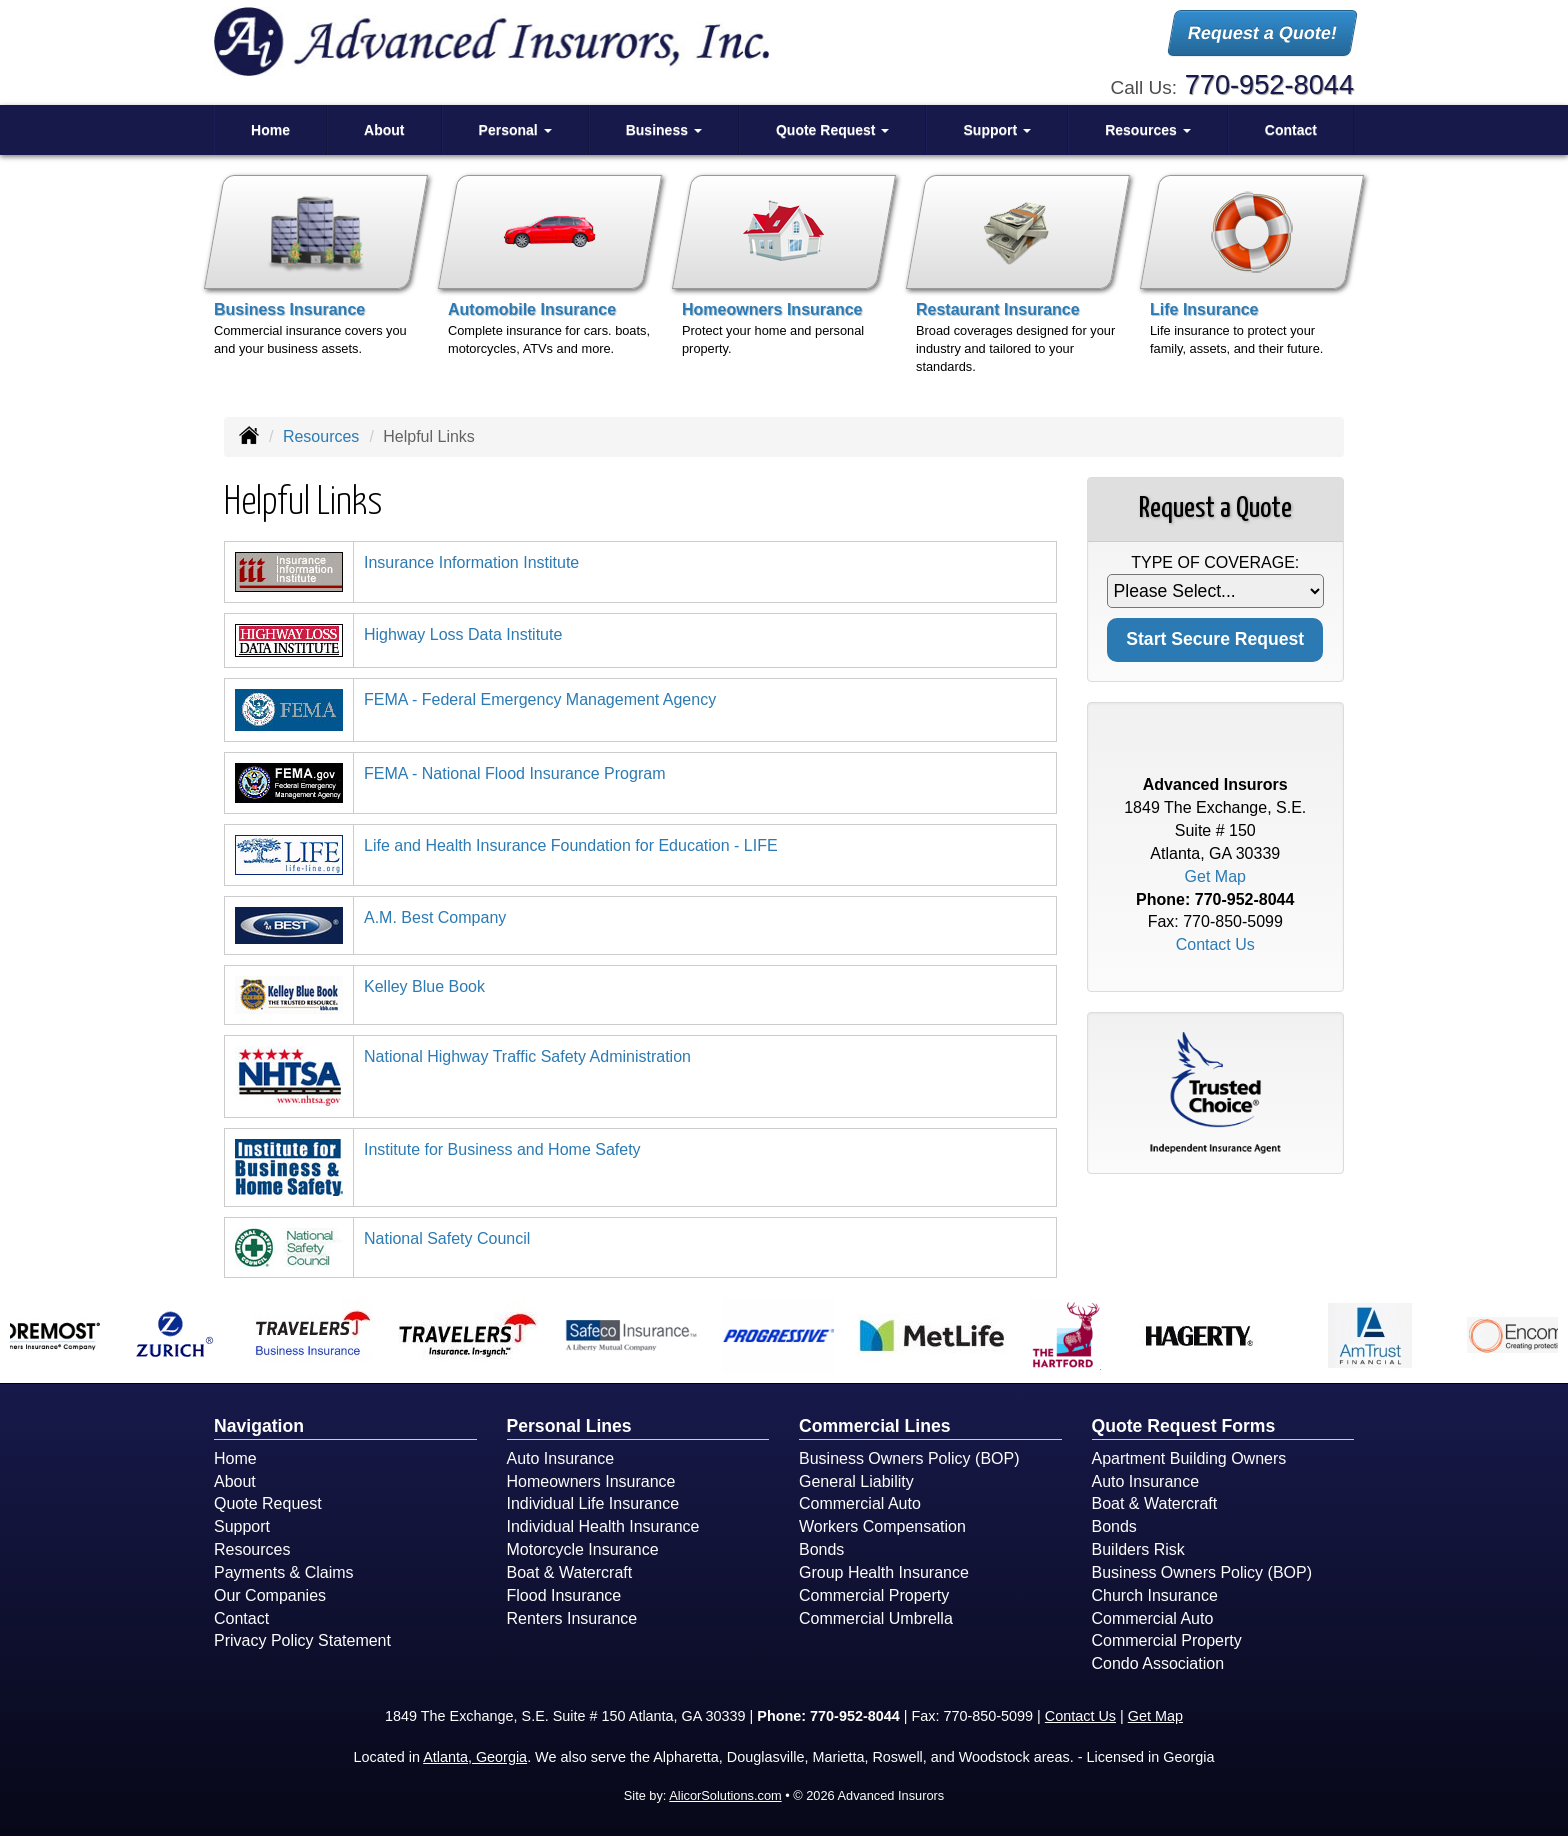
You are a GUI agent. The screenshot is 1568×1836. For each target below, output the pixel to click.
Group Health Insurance (884, 1572)
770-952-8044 (1269, 84)
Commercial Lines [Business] (875, 1426)
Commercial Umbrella (876, 1618)
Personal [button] (515, 130)
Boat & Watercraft (570, 1572)
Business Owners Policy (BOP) (909, 1458)
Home (270, 130)
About (384, 130)
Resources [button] (1147, 130)
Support (242, 1526)
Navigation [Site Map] (259, 1426)
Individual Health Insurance (603, 1526)
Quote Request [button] (832, 130)
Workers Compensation (882, 1526)
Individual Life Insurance (593, 1503)
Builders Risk (1138, 1549)
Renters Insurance (572, 1618)
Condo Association (1158, 1663)
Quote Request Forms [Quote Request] (1184, 1426)
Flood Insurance (564, 1595)
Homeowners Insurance (591, 1481)
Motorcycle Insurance (583, 1549)
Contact (1291, 130)
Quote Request (268, 1503)
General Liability (856, 1481)
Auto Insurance (561, 1458)
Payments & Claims (284, 1572)
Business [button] (664, 130)
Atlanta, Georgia (475, 1757)
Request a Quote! (1262, 33)
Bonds (821, 1549)
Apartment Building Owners (1189, 1458)
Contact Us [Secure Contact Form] (1215, 944)
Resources (321, 436)
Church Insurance (1155, 1595)
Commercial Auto (860, 1503)
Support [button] (998, 130)
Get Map (1215, 876)
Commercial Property (874, 1595)
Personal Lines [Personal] (569, 1426)
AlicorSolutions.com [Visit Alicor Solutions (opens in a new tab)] (725, 1795)
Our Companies (270, 1595)
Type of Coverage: (1215, 562)
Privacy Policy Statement (302, 1640)
